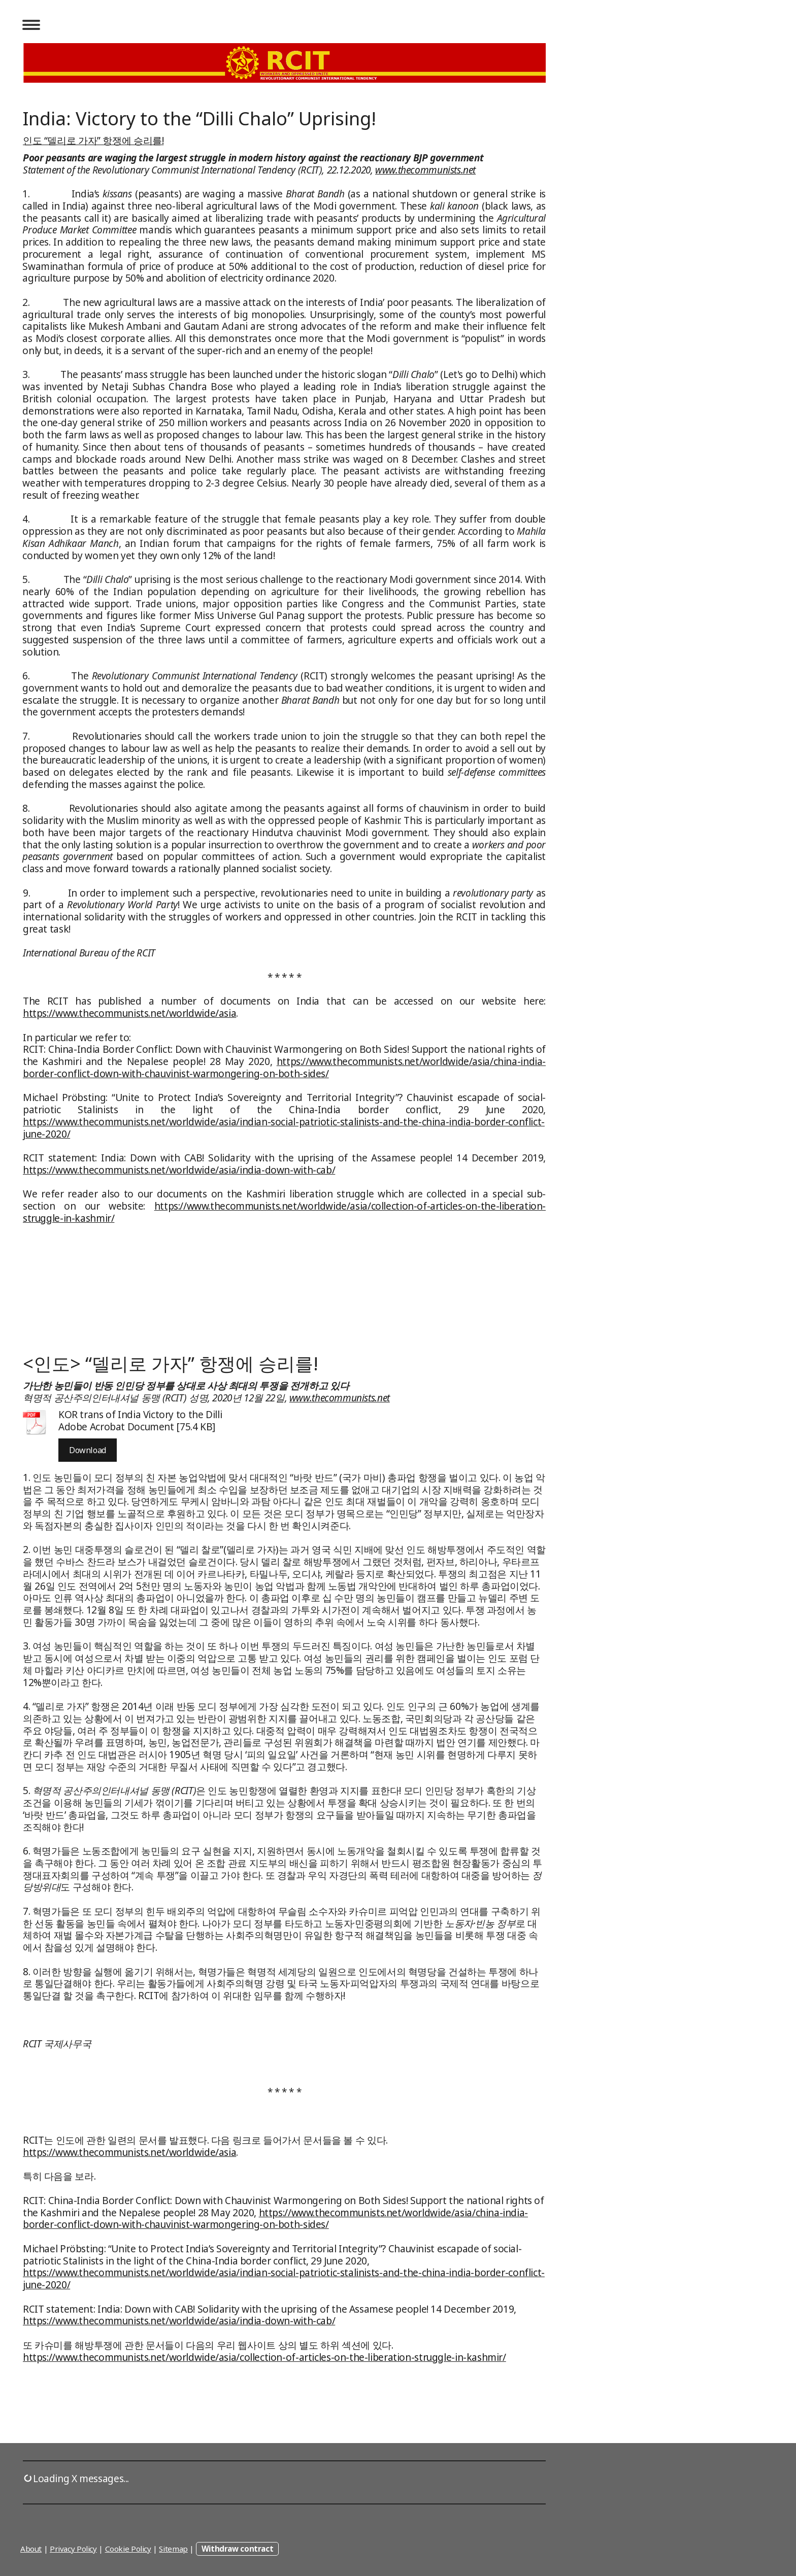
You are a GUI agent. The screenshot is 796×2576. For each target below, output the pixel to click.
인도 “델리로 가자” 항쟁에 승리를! (93, 140)
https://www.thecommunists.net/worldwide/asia (129, 1013)
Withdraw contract (238, 2549)
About (31, 2549)
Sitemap (173, 2549)
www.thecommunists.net (425, 170)
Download (87, 1450)
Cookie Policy (128, 2549)
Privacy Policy (73, 2549)
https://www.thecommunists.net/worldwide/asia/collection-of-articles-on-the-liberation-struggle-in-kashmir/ (284, 1212)
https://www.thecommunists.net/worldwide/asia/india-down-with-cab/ (179, 1170)
